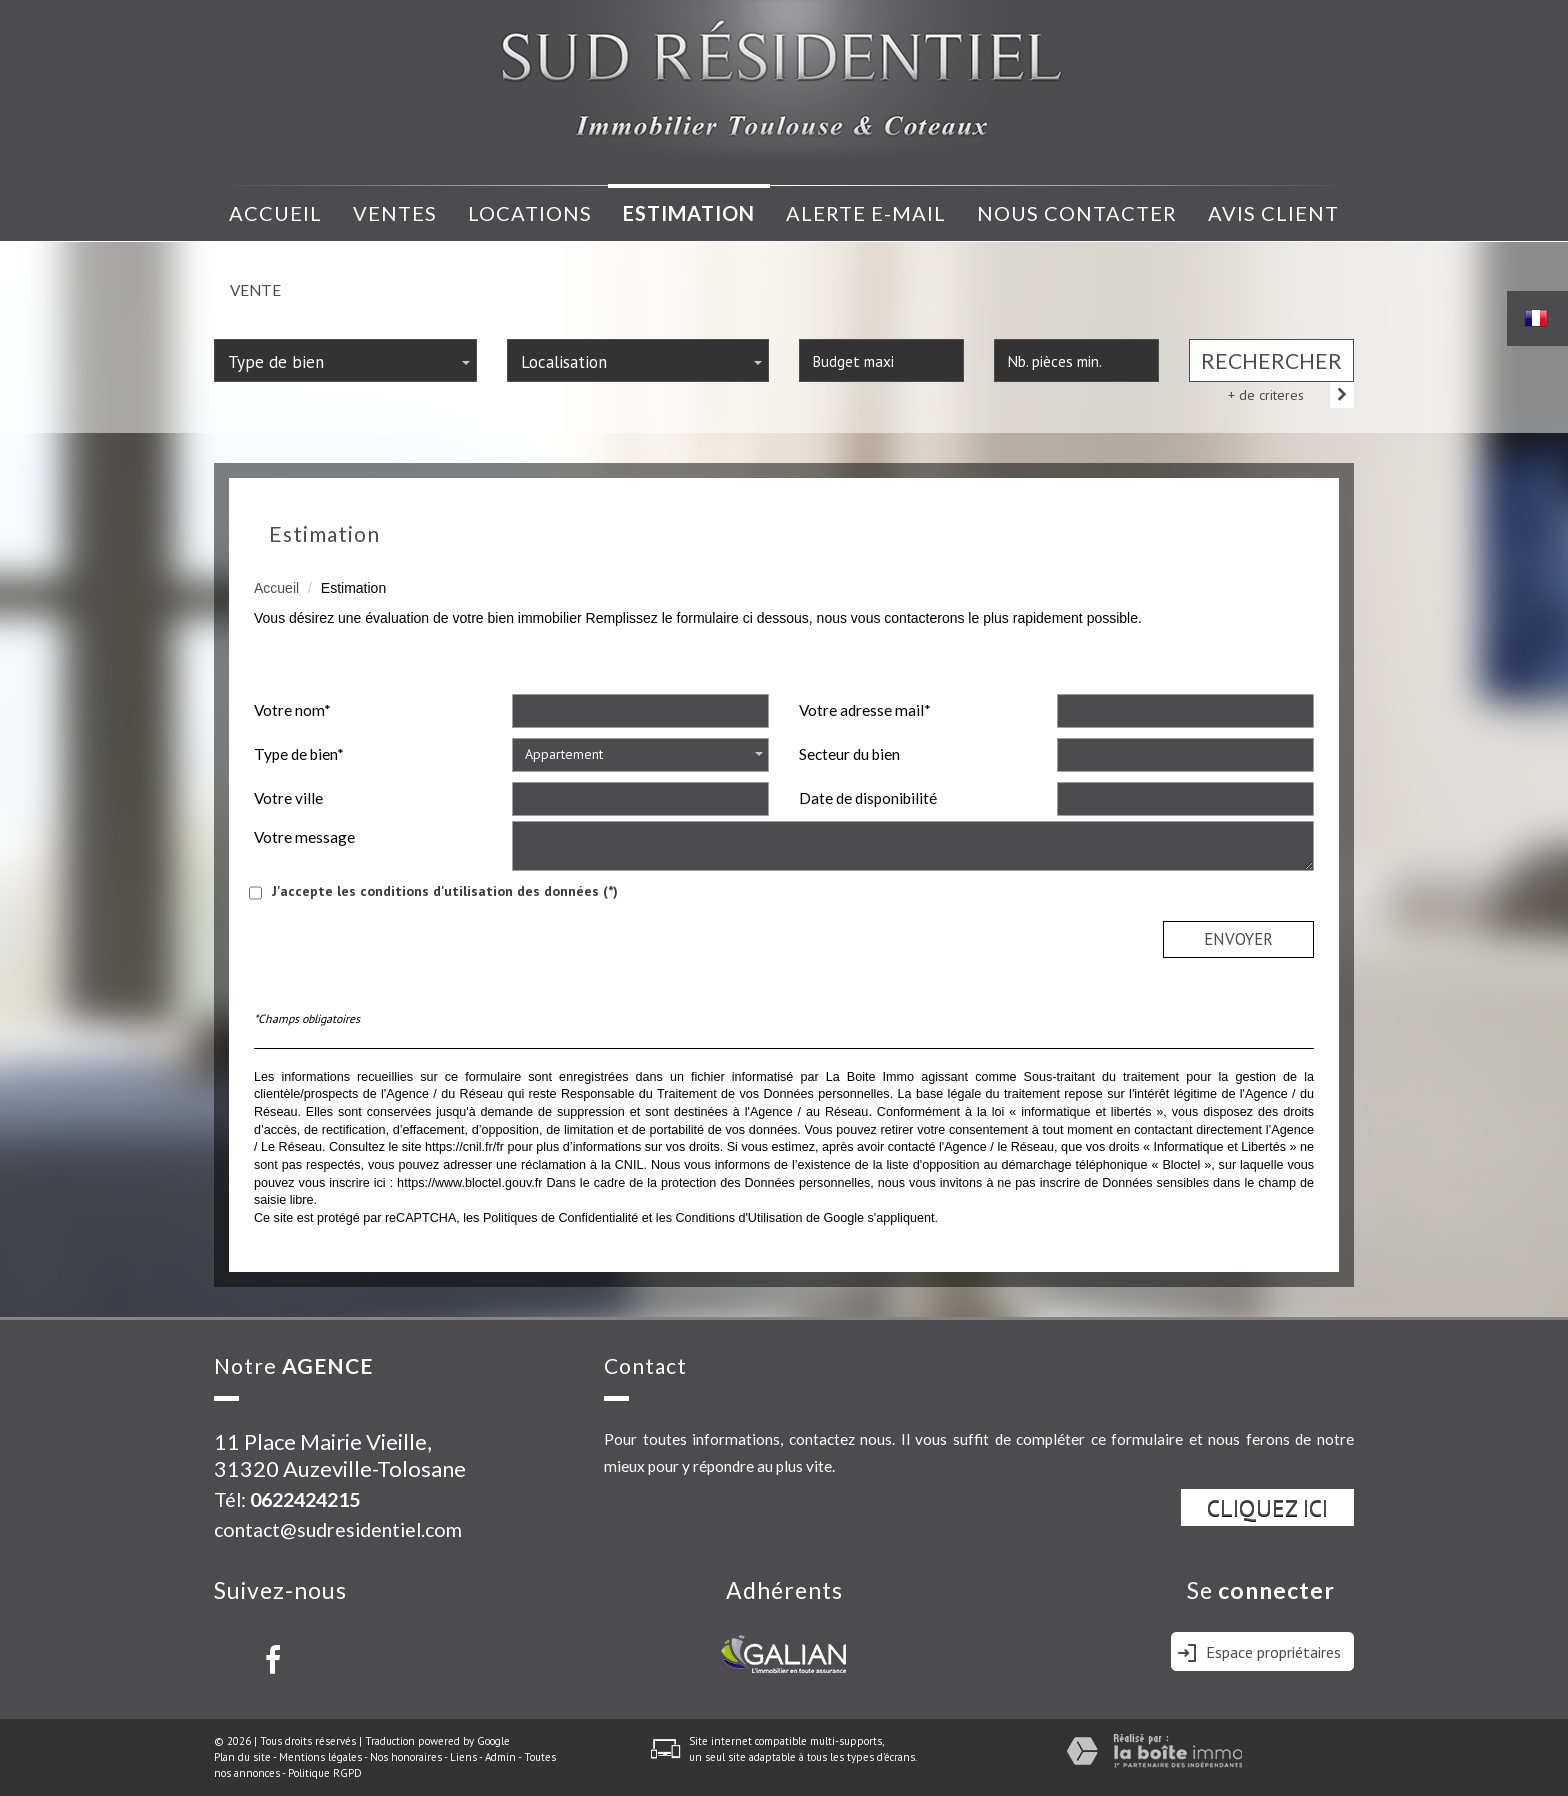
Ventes (395, 213)
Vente (255, 290)
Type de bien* (299, 754)
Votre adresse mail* (865, 710)
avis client (1273, 213)
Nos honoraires (406, 1757)
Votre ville (288, 798)
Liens (463, 1757)
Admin (500, 1757)
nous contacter (1077, 213)
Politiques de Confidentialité (560, 1218)
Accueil (275, 213)
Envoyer (1238, 939)
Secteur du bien (849, 754)
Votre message (304, 837)
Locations (530, 213)
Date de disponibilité (868, 798)
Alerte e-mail (866, 213)
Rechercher (1271, 360)
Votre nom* (292, 710)
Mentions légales (320, 1757)
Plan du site (242, 1757)
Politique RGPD (325, 1773)
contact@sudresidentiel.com (338, 1529)
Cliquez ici (1267, 1507)
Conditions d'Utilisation (738, 1218)
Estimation (689, 213)
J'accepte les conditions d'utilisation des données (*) (445, 891)
